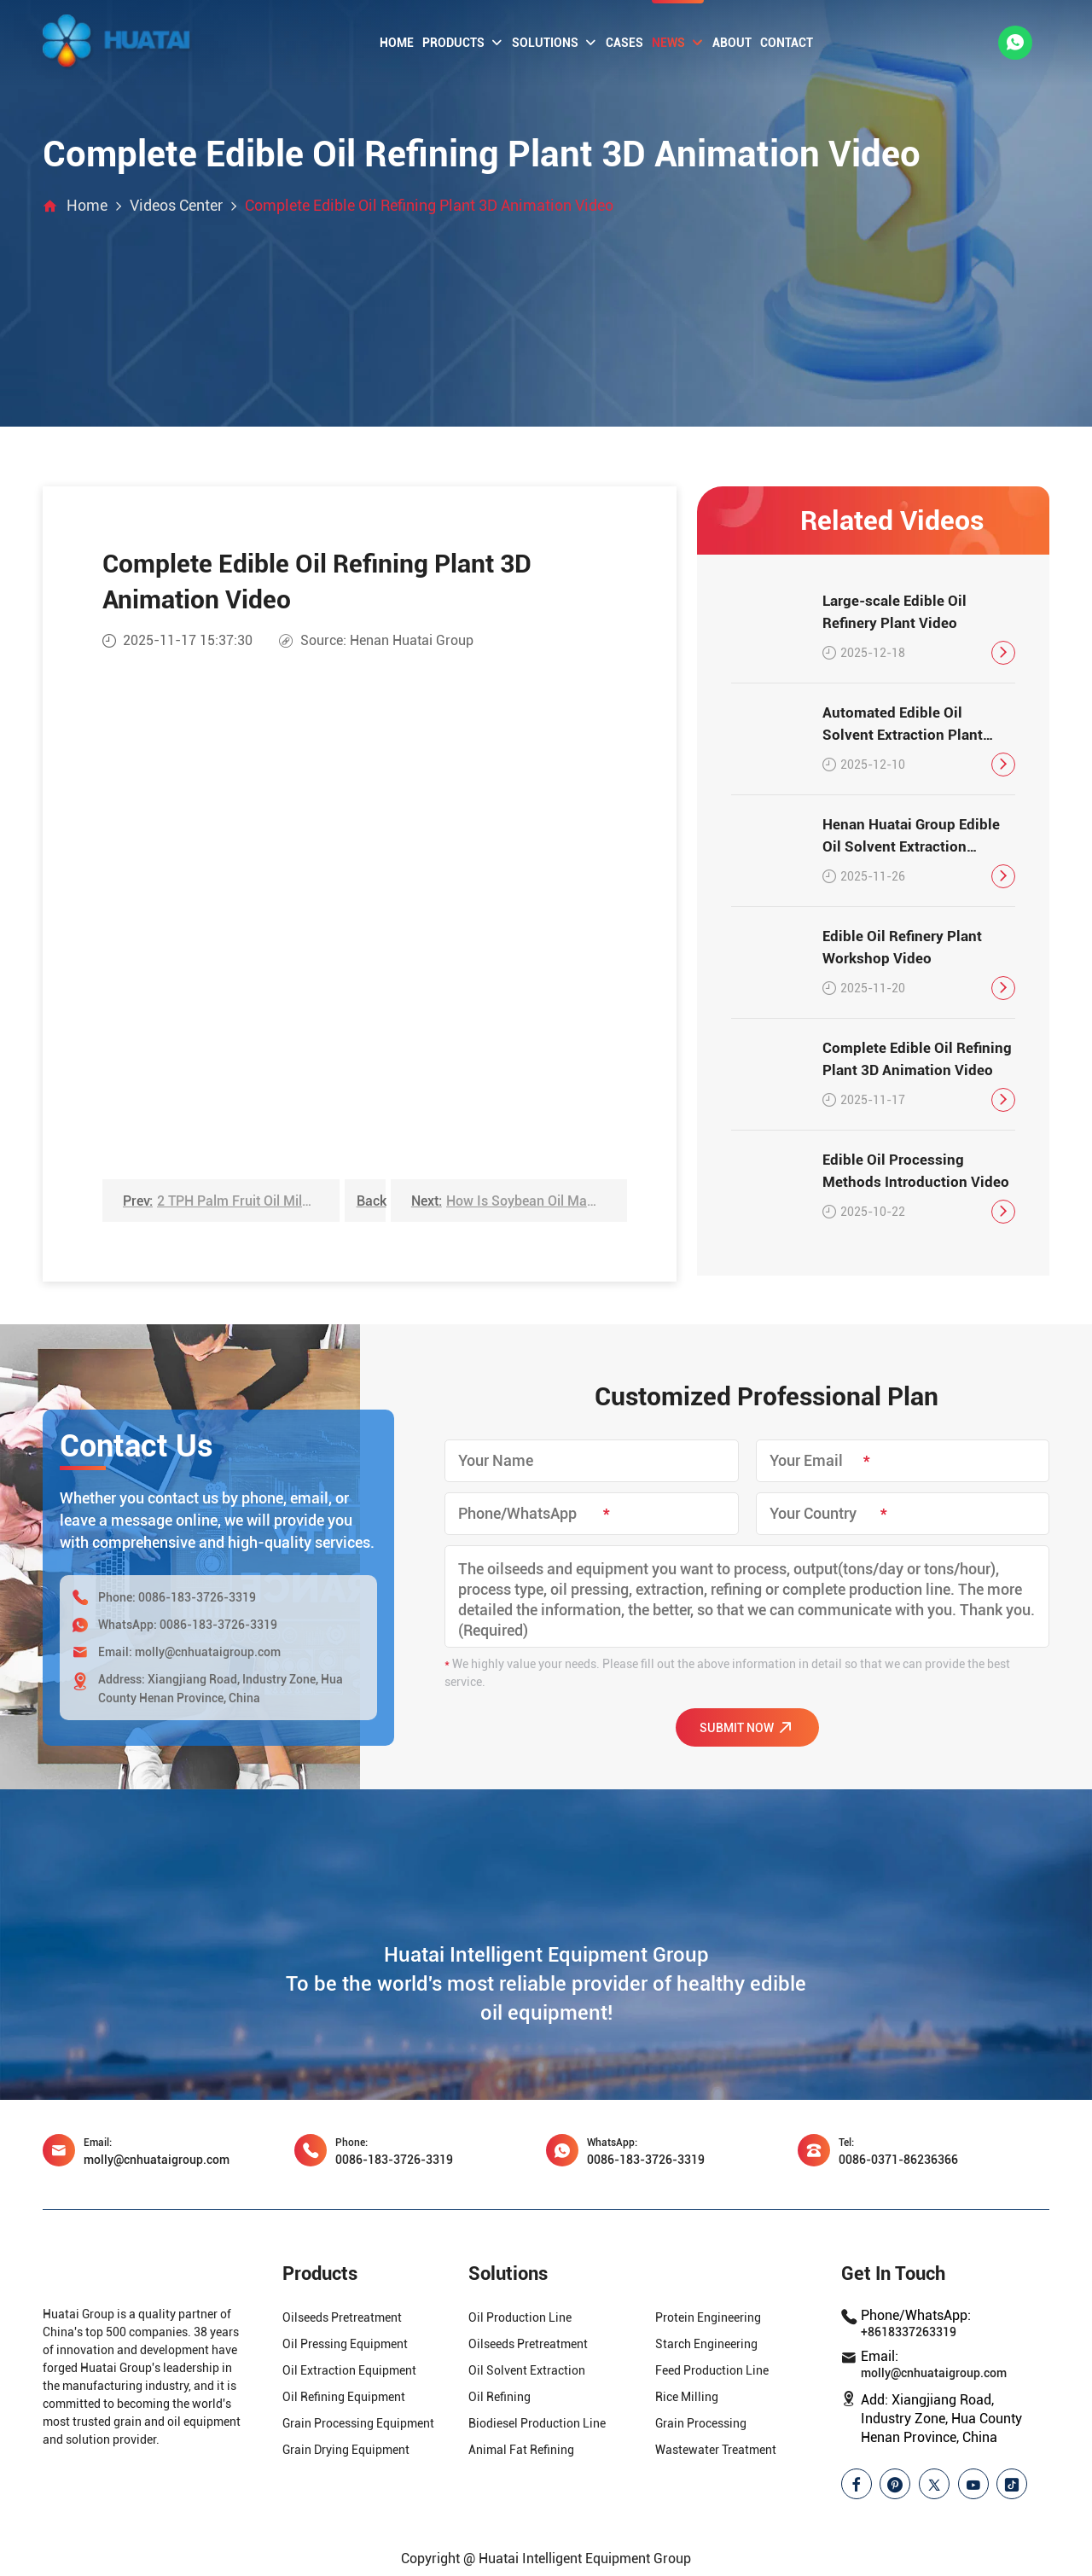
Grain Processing (700, 2423)
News (678, 42)
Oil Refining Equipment (343, 2397)
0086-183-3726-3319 (197, 1597)
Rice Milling (686, 2397)
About (732, 42)
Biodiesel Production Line (537, 2423)
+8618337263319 (908, 2332)
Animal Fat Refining (521, 2450)
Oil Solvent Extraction (526, 2370)
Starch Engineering (706, 2344)
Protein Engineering (708, 2317)
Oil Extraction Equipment (349, 2370)
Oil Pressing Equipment (345, 2344)
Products (462, 42)
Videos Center (176, 205)
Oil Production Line (520, 2317)
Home (397, 42)
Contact (786, 42)
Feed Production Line (712, 2370)
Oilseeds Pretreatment (342, 2317)
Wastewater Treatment (715, 2450)
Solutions (554, 42)
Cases (624, 42)
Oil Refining (499, 2397)
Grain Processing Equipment (358, 2423)
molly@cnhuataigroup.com (208, 1652)
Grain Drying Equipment (346, 2450)
